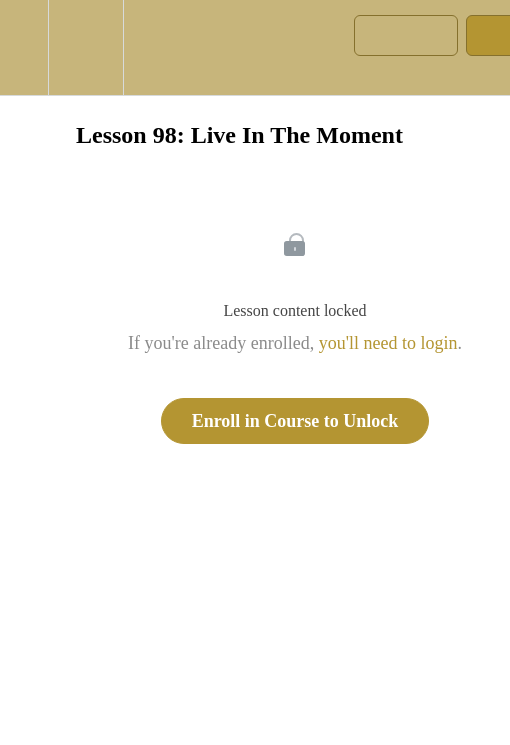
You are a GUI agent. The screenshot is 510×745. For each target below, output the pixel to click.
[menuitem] (85, 47)
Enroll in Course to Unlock (295, 421)
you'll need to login (388, 343)
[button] (24, 47)
